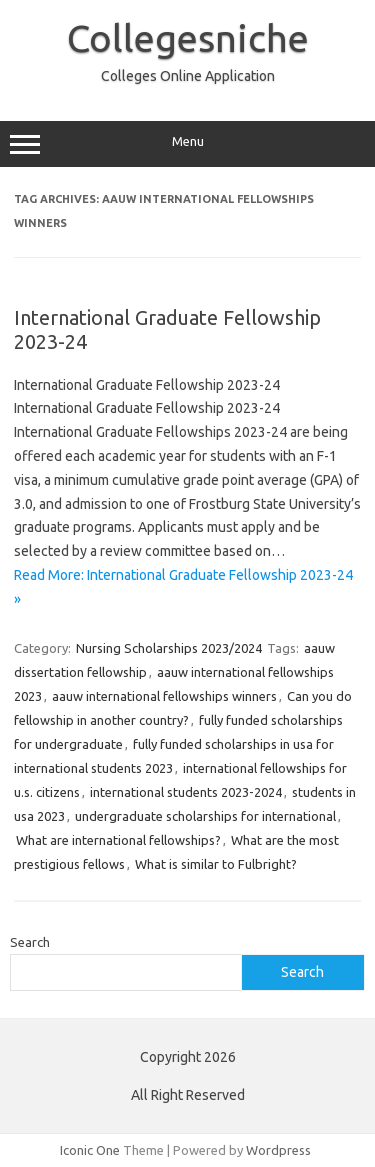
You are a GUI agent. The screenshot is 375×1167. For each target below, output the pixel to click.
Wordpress (278, 1150)
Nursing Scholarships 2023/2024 (169, 648)
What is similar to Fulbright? (216, 864)
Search (30, 942)
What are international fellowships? (118, 840)
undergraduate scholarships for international (205, 816)
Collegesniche (188, 38)
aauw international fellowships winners (164, 696)
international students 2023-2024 (186, 792)
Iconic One (90, 1150)
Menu (187, 144)
